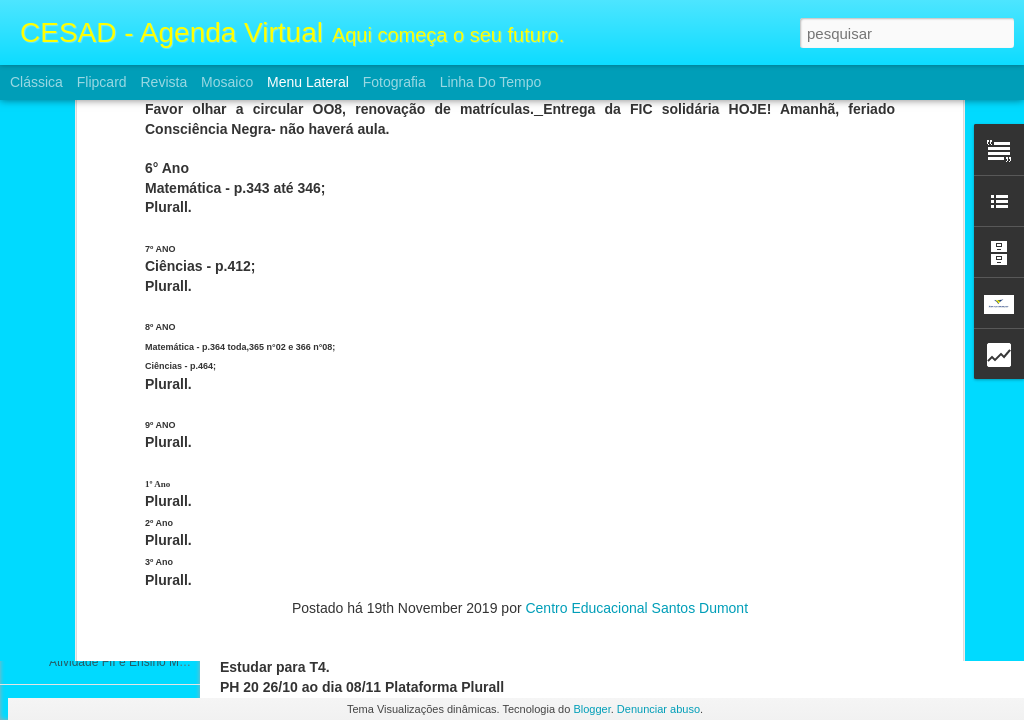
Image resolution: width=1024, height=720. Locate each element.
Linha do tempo (491, 82)
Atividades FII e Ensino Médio (128, 482)
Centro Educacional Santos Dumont (636, 296)
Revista (163, 82)
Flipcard (102, 82)
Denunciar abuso (658, 709)
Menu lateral (308, 82)
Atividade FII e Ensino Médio (125, 527)
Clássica (36, 82)
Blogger (591, 709)
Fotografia (394, 82)
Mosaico (227, 82)
